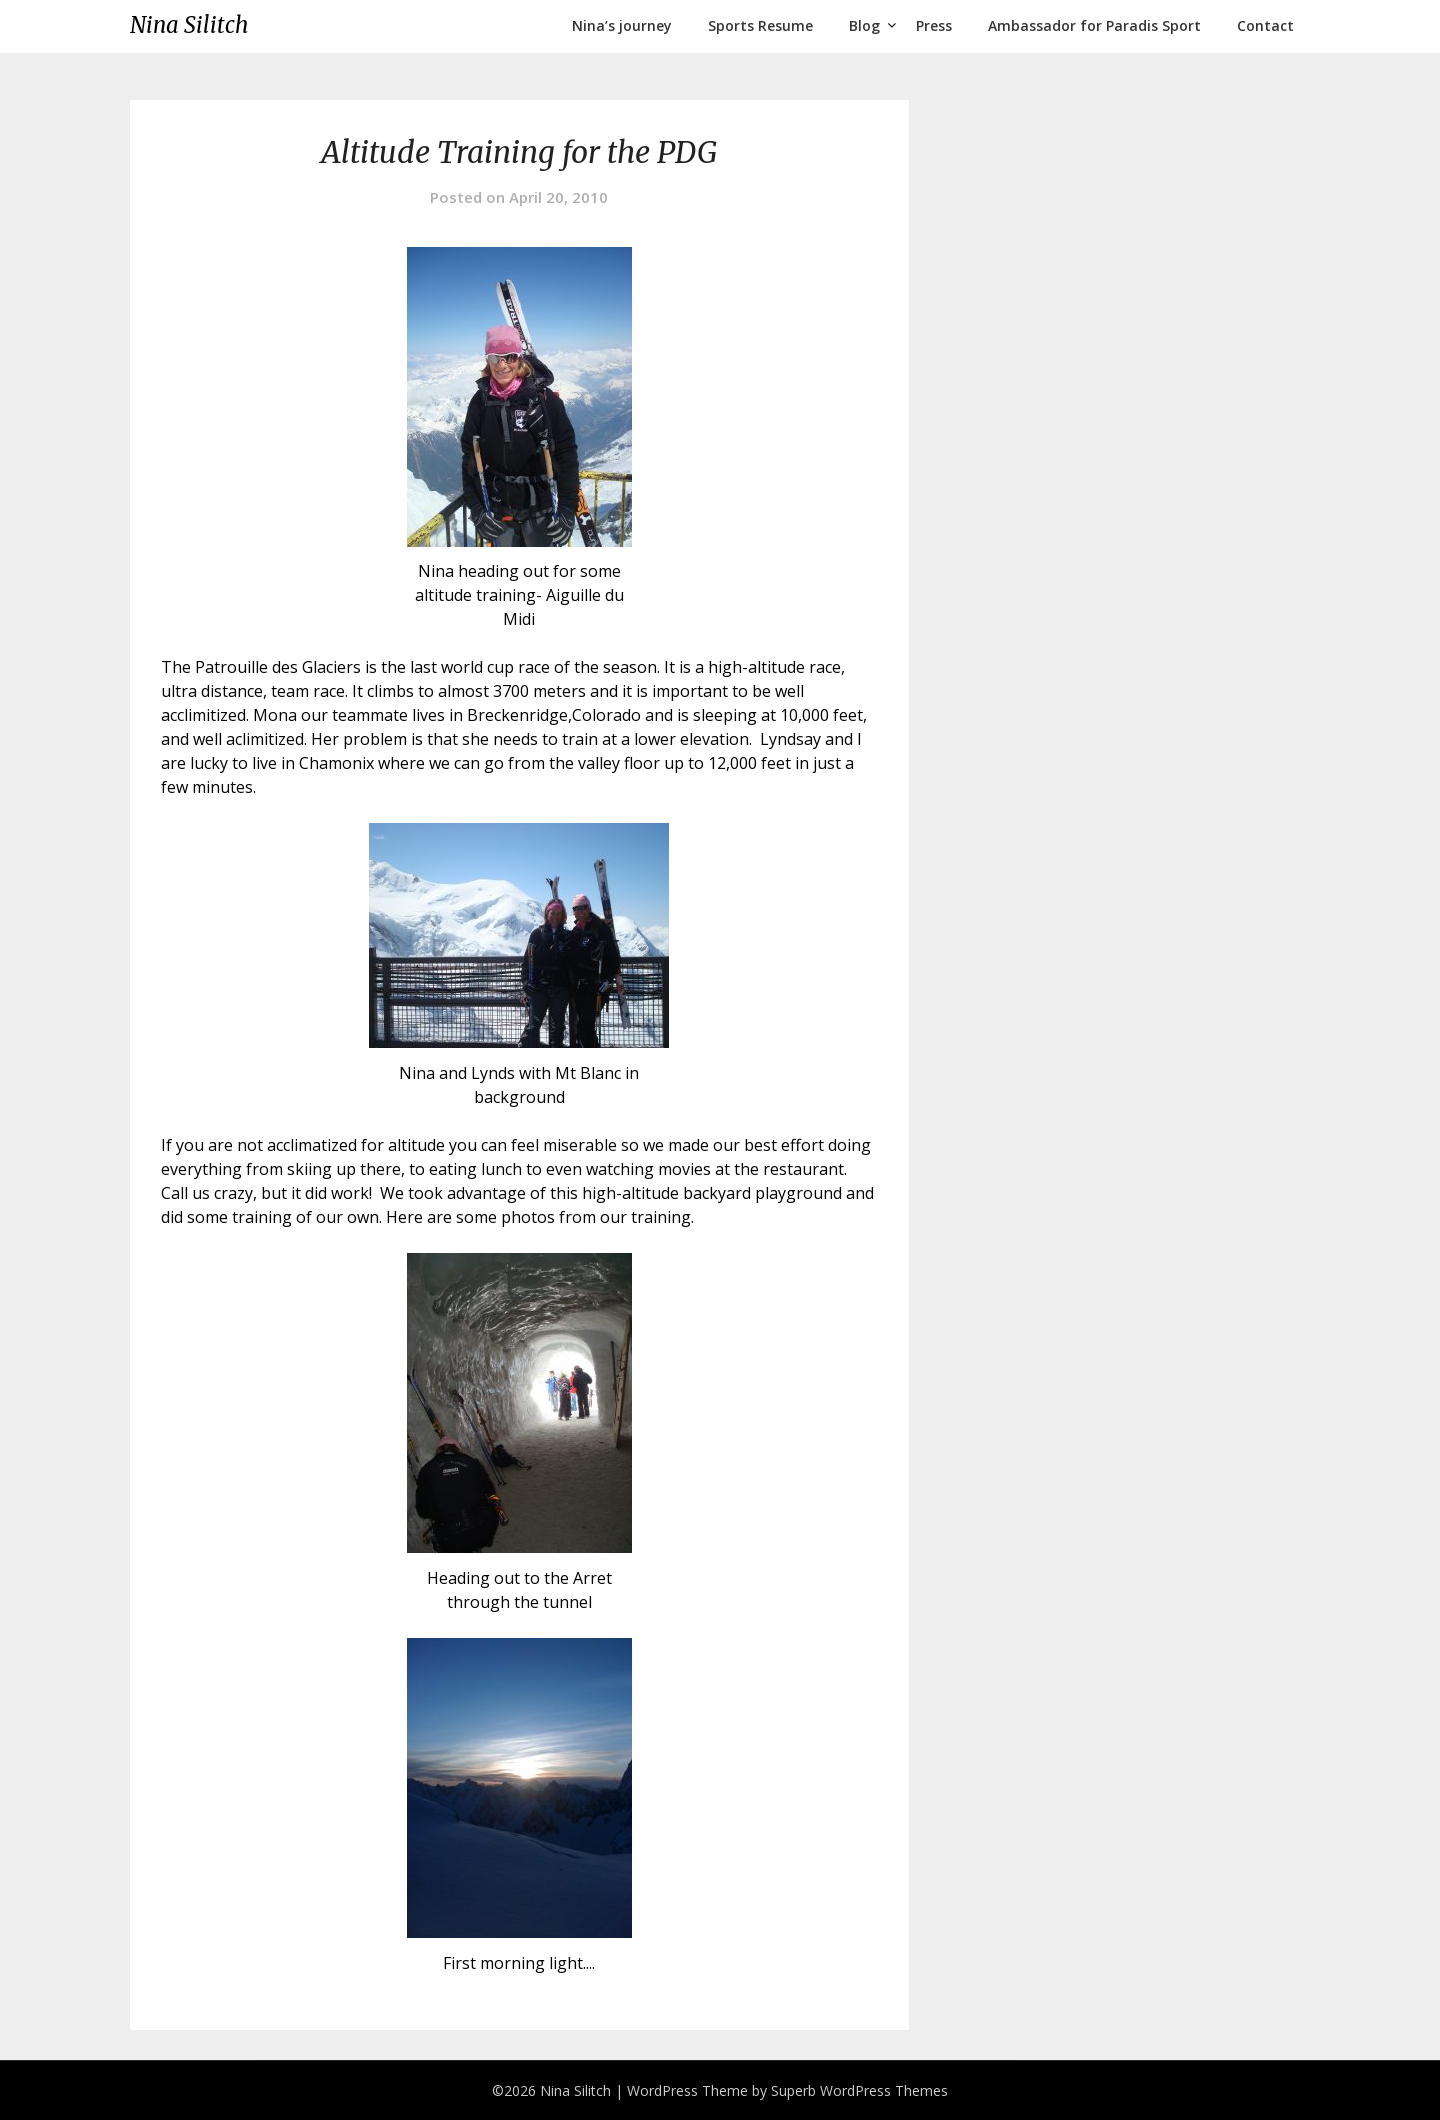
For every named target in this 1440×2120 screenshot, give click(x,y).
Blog (864, 25)
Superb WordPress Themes (859, 2090)
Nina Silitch (189, 25)
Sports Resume (760, 25)
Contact (1265, 25)
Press (934, 25)
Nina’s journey (622, 25)
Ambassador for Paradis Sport (1094, 25)
